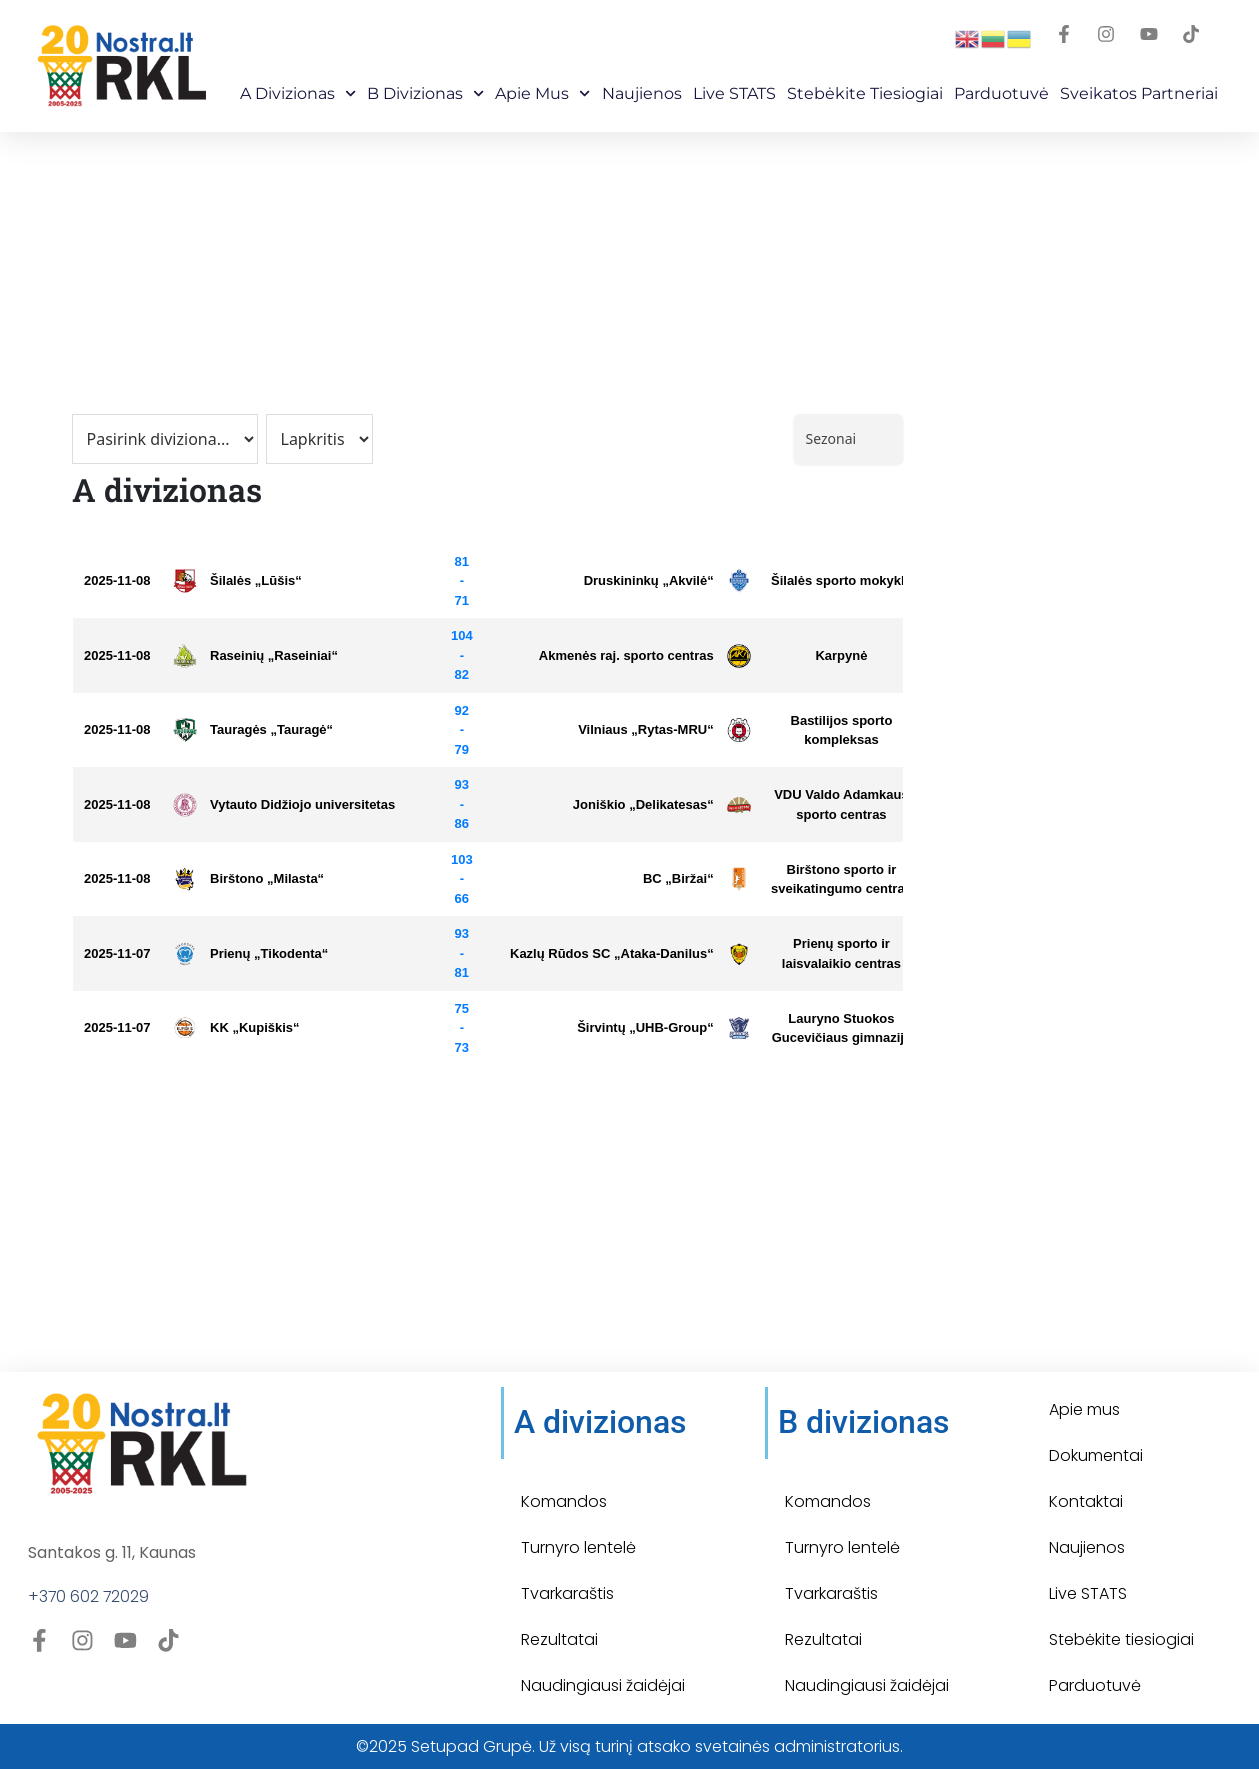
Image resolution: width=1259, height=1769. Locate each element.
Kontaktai (1086, 1501)
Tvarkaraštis (567, 1593)
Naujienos (642, 93)
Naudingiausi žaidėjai (603, 1685)
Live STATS (734, 93)
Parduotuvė (1001, 93)
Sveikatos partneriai (1139, 93)
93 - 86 (462, 804)
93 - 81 (462, 953)
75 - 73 (462, 1028)
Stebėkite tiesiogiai (1121, 1639)
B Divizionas (425, 93)
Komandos (564, 1501)
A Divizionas (298, 93)
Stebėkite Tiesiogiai (865, 93)
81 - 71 (462, 581)
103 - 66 (462, 879)
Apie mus (542, 93)
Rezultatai (559, 1639)
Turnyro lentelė (578, 1547)
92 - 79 (462, 730)
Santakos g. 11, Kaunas (112, 1552)
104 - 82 (462, 655)
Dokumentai (1096, 1455)
